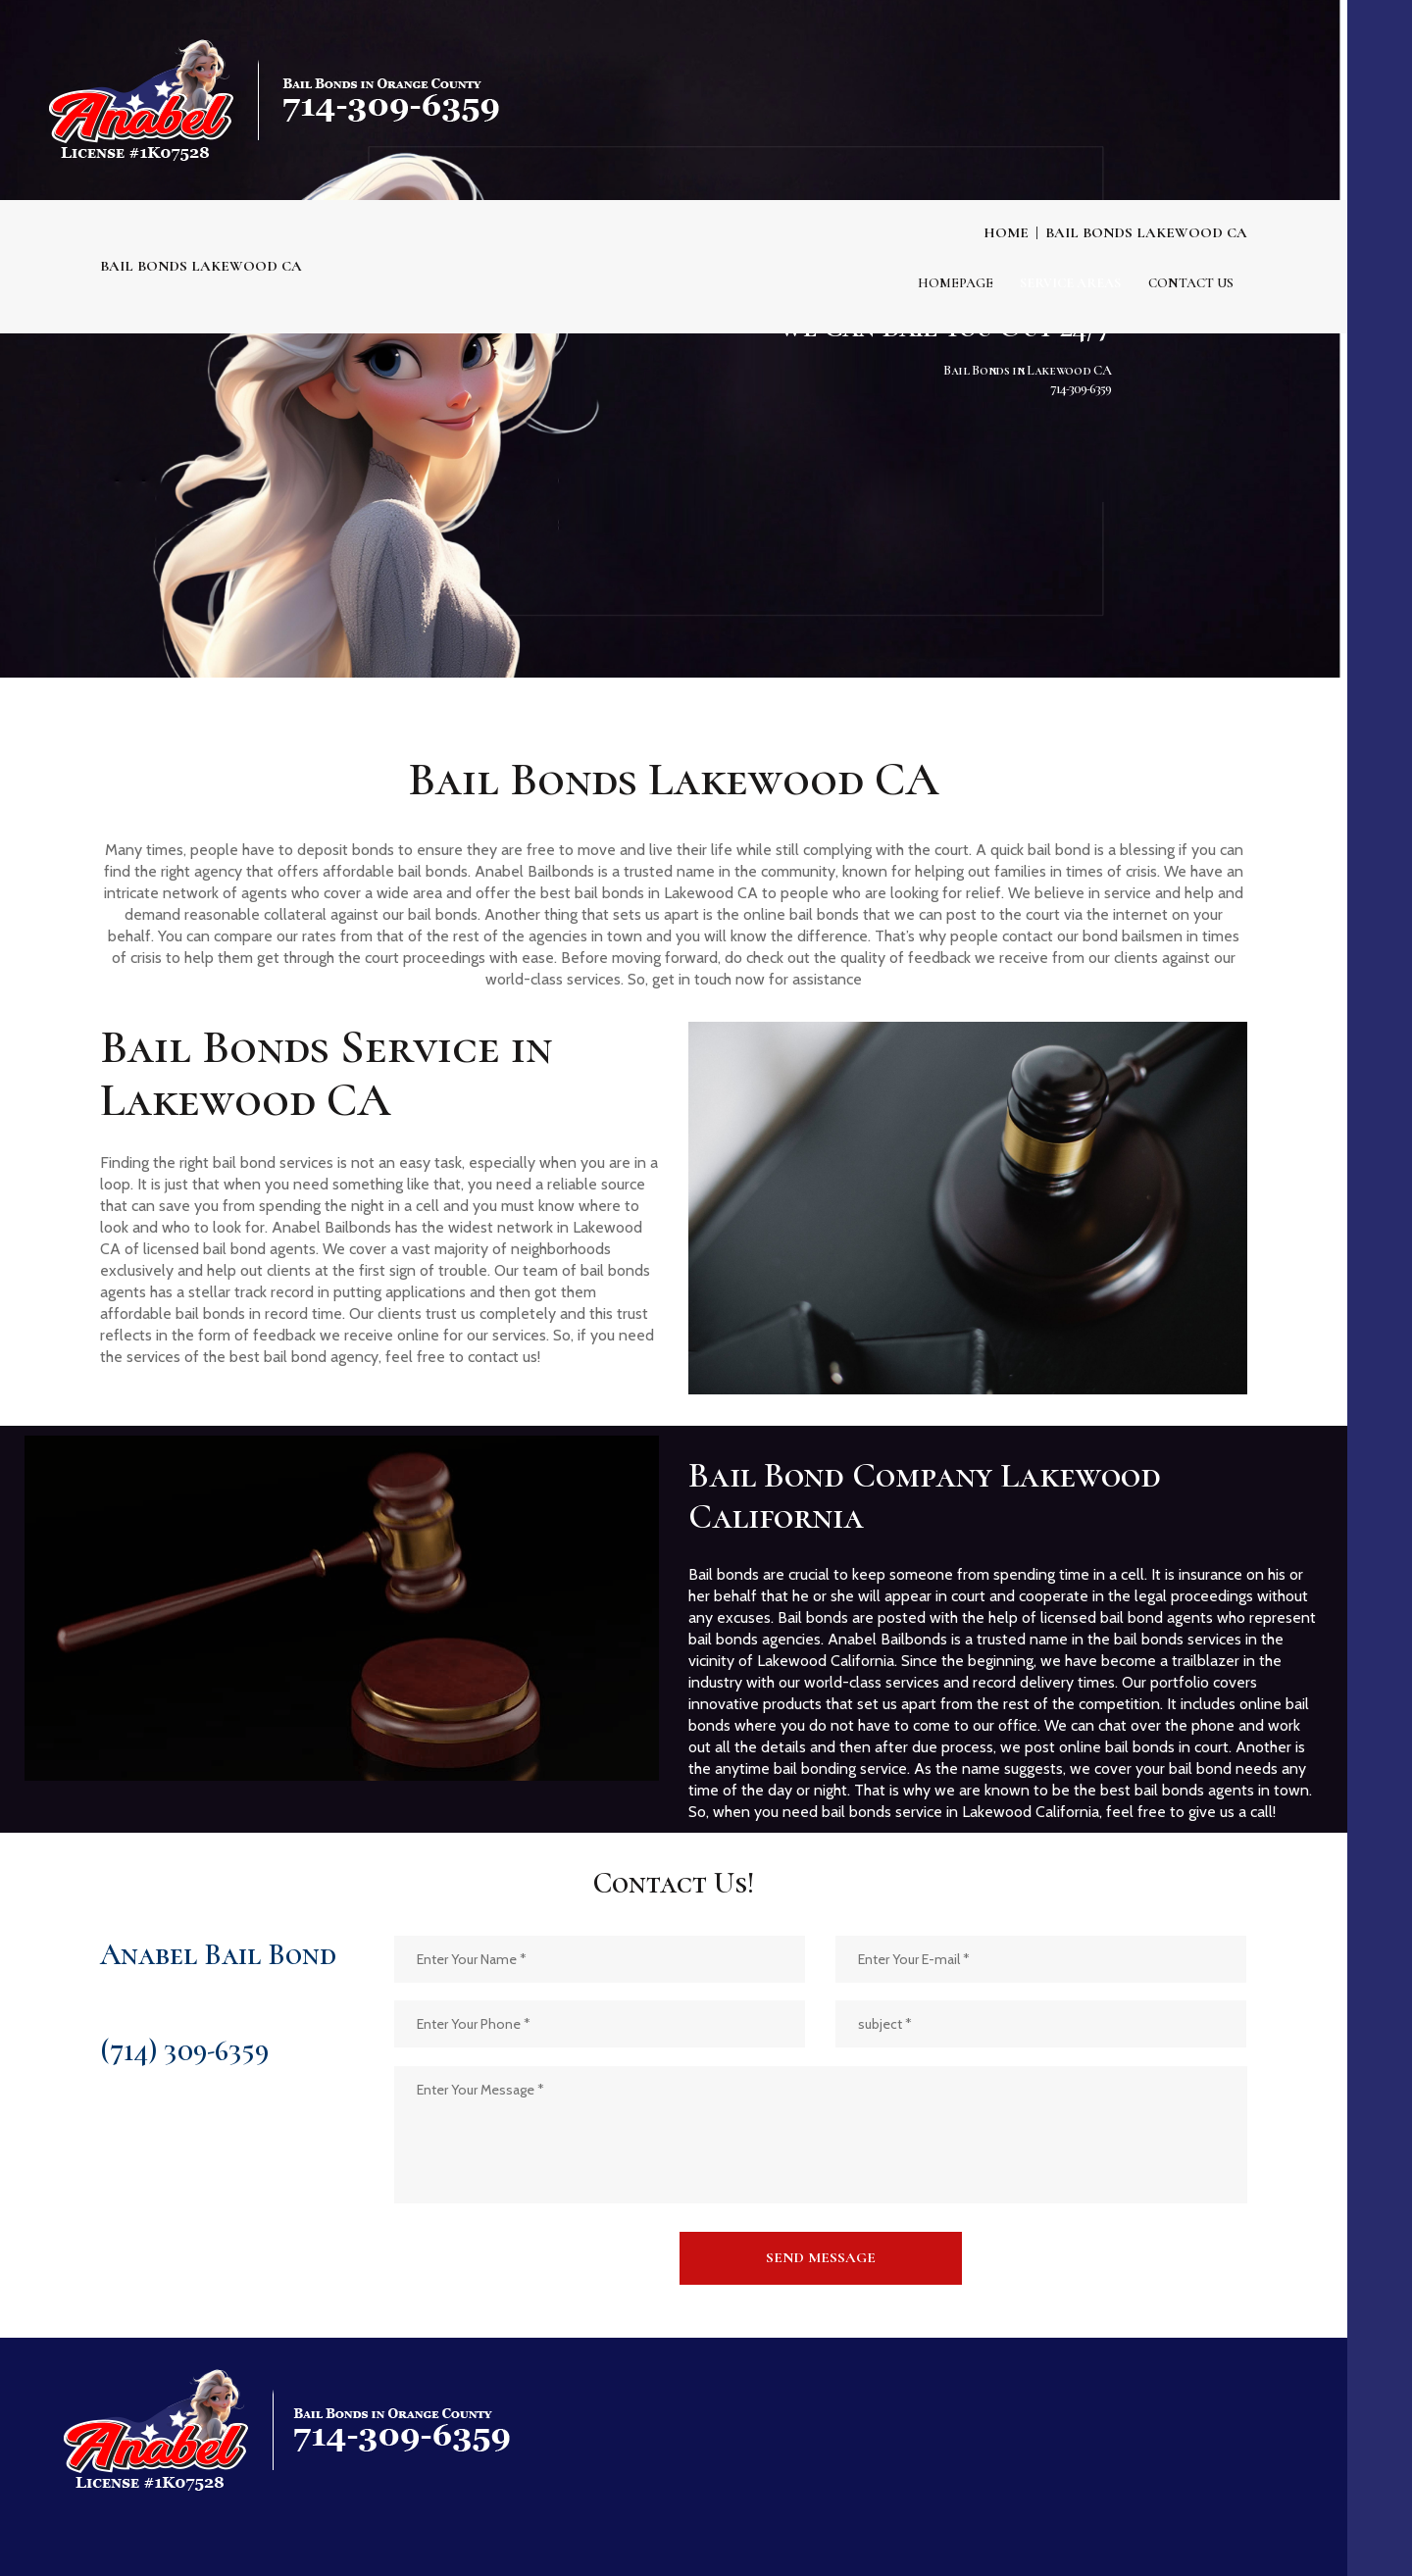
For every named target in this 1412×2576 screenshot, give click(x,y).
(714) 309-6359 (184, 2051)
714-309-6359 (1080, 354)
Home (1006, 232)
